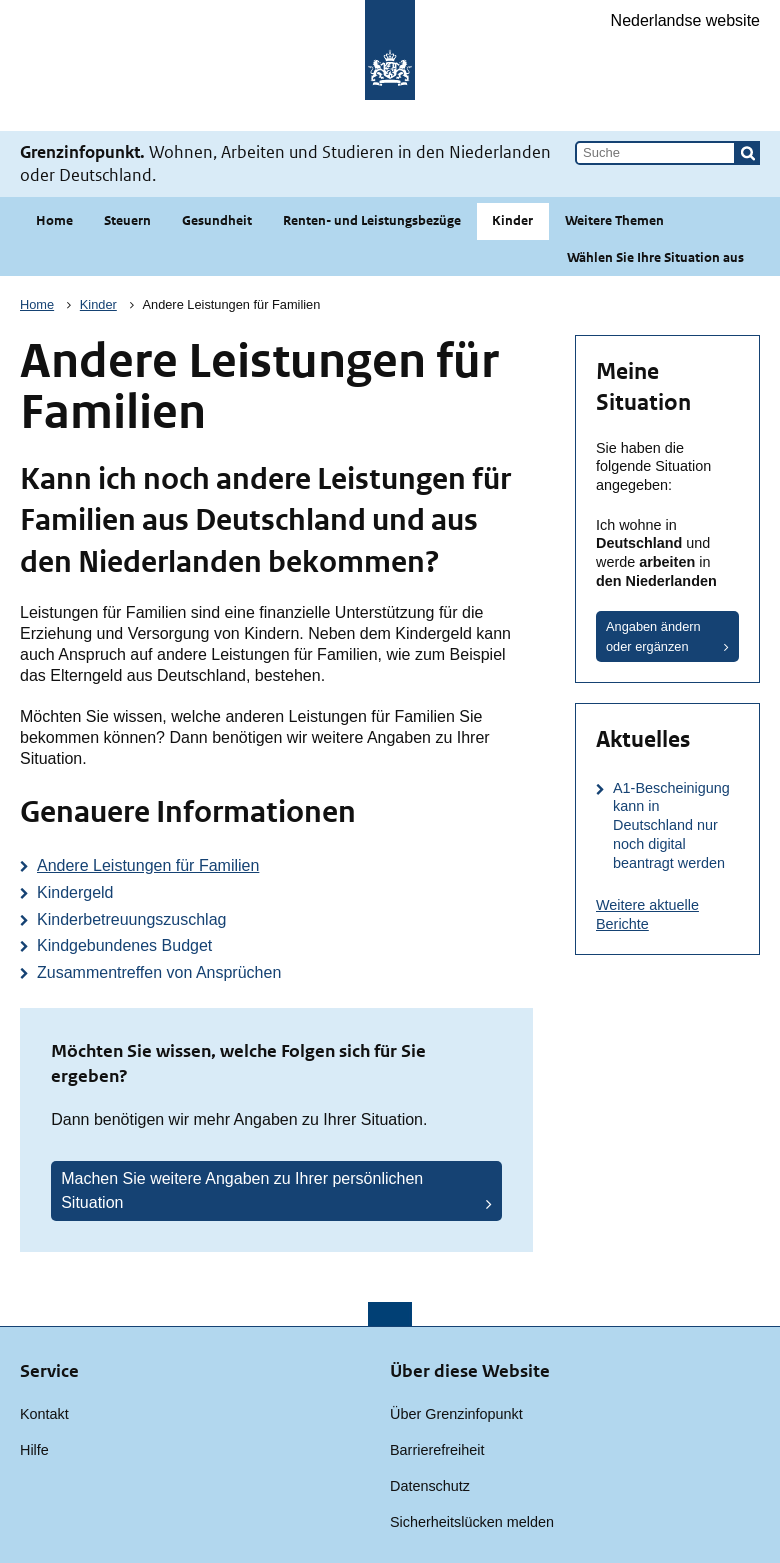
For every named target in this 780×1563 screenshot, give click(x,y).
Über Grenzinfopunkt (456, 1414)
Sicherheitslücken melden (472, 1522)
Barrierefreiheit (437, 1450)
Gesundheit (217, 220)
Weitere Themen (614, 220)
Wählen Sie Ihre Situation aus (655, 257)
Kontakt (44, 1414)
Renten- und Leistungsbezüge (372, 220)
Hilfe (34, 1450)
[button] (748, 153)
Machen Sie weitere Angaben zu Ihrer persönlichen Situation (242, 1190)
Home (54, 220)
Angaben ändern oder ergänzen (653, 636)
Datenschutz (430, 1486)
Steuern (127, 220)
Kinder (512, 220)
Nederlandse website (685, 20)
